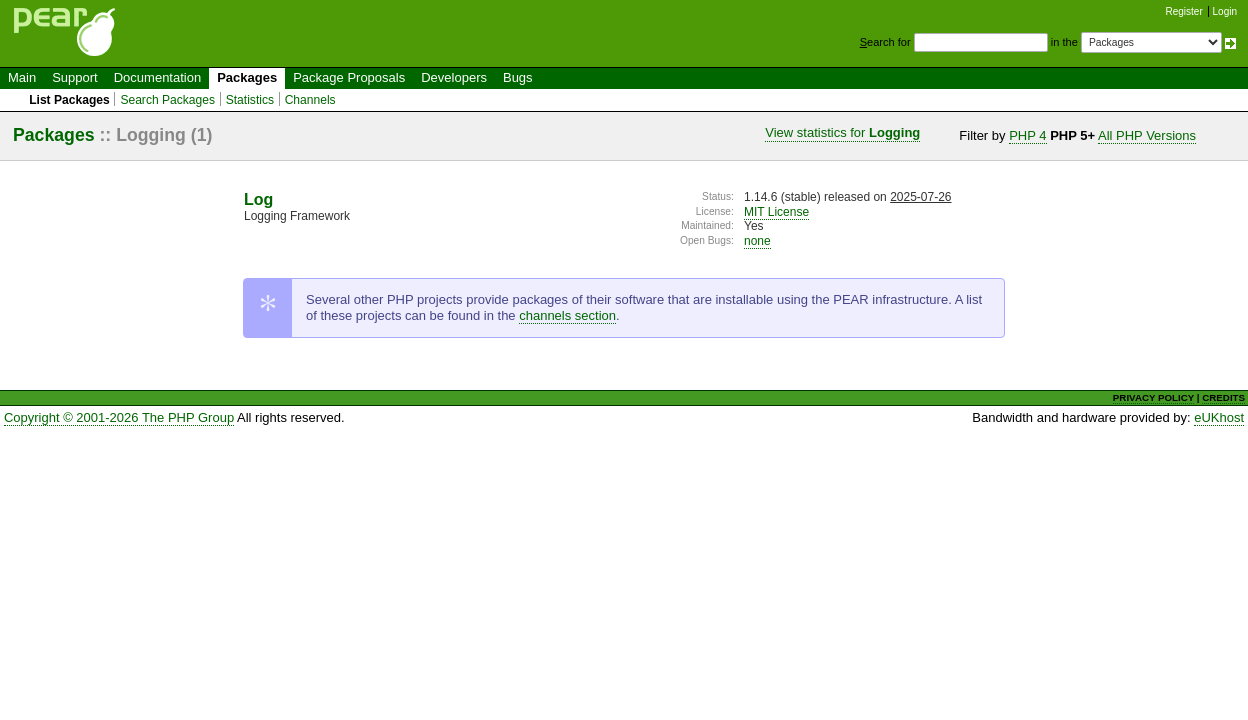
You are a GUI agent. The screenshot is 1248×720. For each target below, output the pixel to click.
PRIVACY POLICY (1153, 397)
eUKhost (1219, 417)
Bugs (518, 77)
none (757, 241)
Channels (310, 100)
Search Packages (167, 100)
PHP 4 (1027, 135)
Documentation (157, 77)
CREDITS (1223, 397)
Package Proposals (349, 77)
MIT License (776, 212)
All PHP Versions (1147, 135)
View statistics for (842, 132)
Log (258, 199)
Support (75, 77)
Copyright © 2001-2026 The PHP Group (119, 417)
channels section (567, 315)
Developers (454, 77)
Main (22, 77)
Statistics (250, 100)
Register (1184, 11)
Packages (247, 77)
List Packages (69, 100)
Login (1225, 11)
